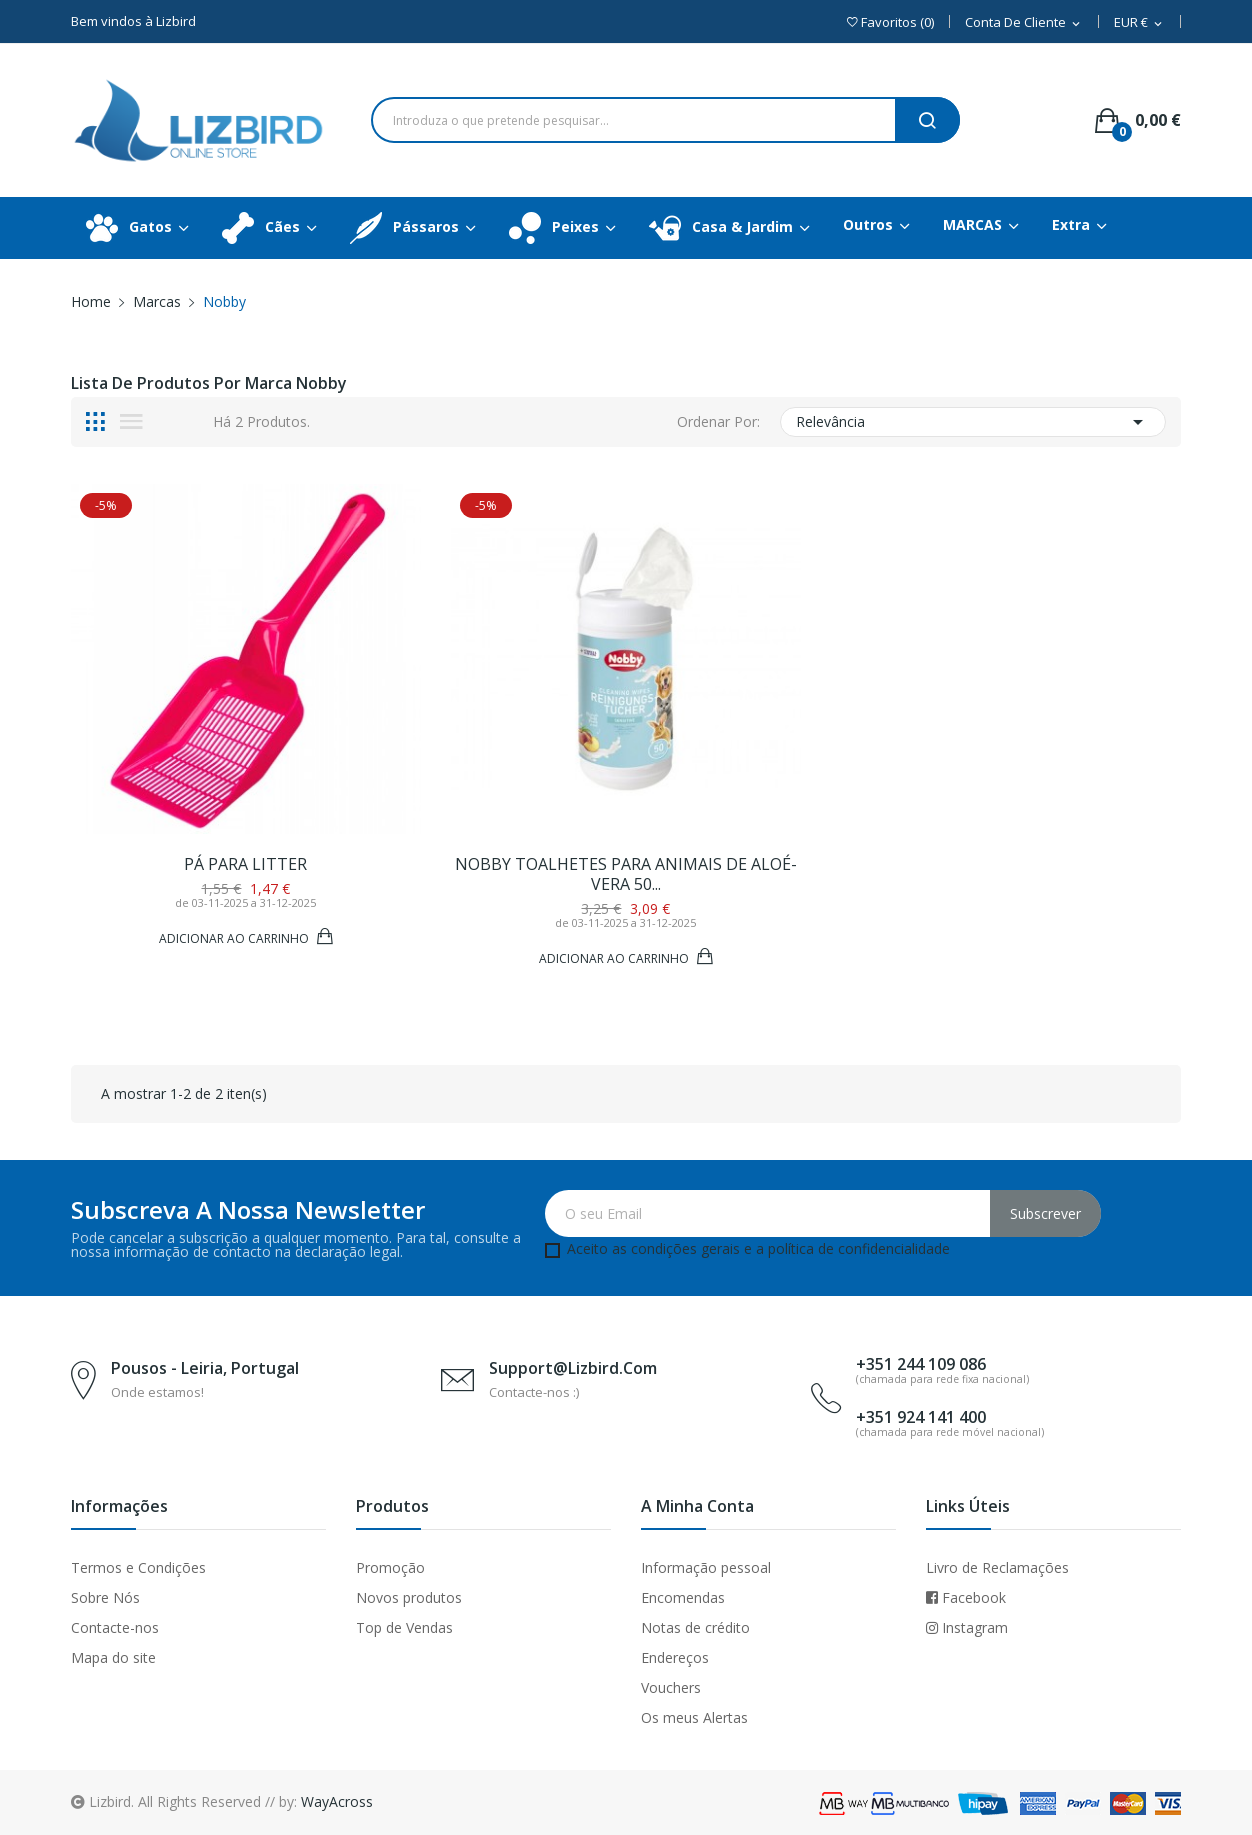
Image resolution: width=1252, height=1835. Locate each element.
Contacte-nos (115, 1627)
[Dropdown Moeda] (1139, 23)
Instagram (967, 1627)
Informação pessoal (706, 1567)
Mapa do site (113, 1657)
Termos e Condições (138, 1567)
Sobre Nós (105, 1597)
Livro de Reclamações (997, 1567)
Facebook (966, 1597)
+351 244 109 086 (921, 1364)
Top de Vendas (404, 1627)
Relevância (973, 422)
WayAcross (337, 1801)
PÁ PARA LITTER (245, 864)
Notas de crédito (695, 1627)
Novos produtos (409, 1597)
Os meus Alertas (694, 1717)
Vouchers (671, 1687)
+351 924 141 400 (921, 1417)
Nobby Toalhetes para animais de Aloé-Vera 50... (626, 874)
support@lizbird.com (573, 1368)
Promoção (390, 1567)
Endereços (675, 1657)
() (890, 22)
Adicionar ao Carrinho (235, 937)
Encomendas (683, 1597)
